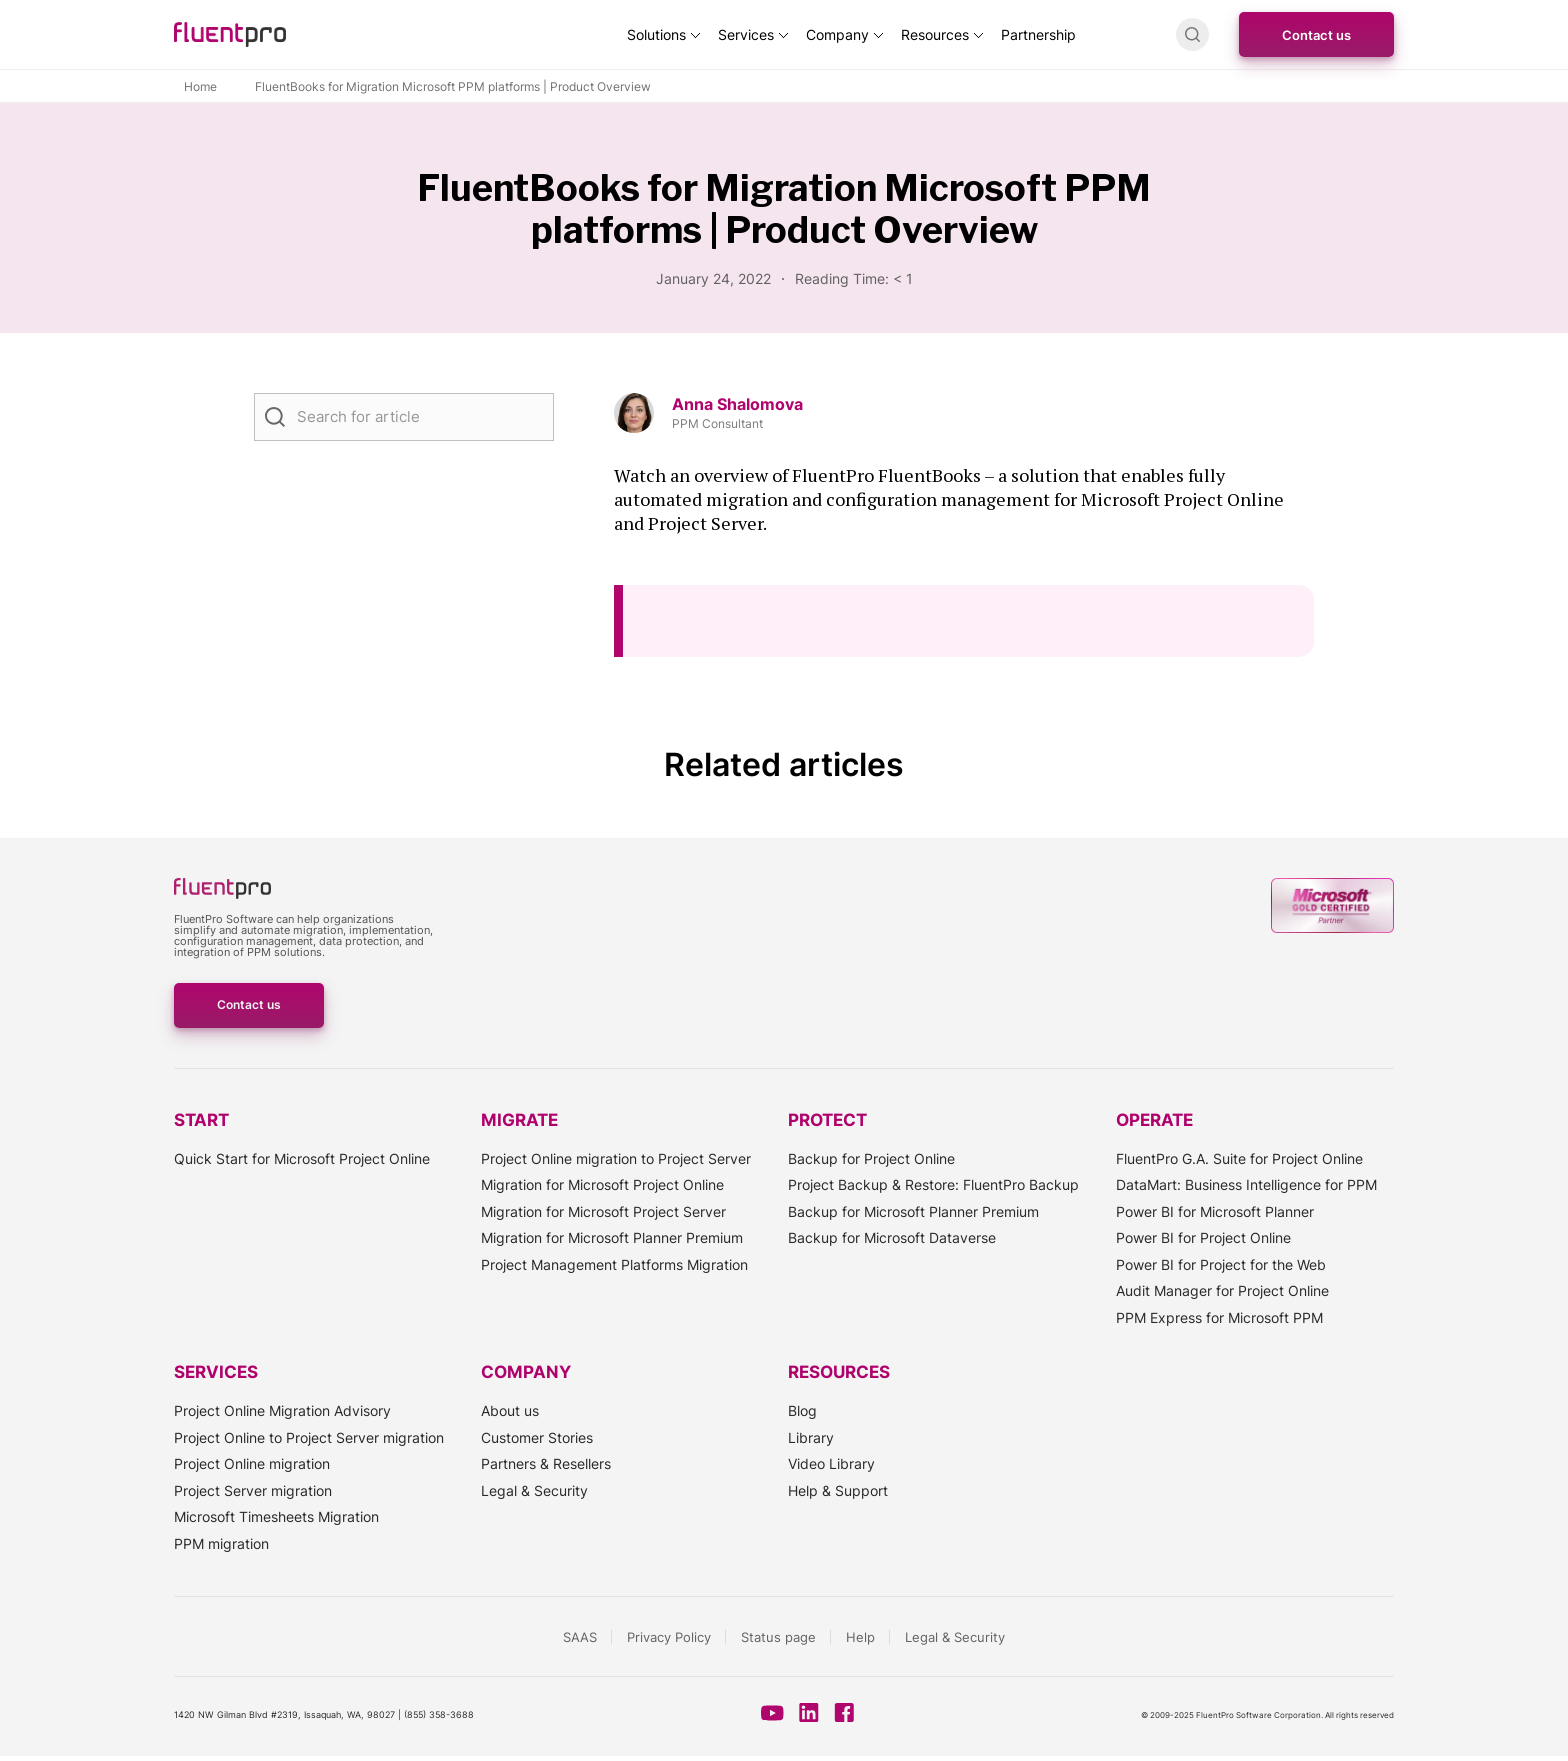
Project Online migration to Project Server (616, 1158)
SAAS (580, 1637)
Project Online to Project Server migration (309, 1437)
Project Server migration (253, 1490)
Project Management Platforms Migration (614, 1264)
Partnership (1038, 34)
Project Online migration (252, 1463)
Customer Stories (537, 1437)
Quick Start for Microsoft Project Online (302, 1158)
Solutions (656, 34)
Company (837, 34)
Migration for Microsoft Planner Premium (612, 1237)
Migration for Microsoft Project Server (603, 1211)
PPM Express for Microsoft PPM (1219, 1317)
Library (811, 1437)
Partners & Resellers (546, 1463)
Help (860, 1637)
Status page (778, 1637)
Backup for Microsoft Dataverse (892, 1237)
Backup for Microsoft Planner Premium (913, 1211)
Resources (935, 34)
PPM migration (221, 1543)
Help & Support (838, 1490)
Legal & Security (534, 1490)
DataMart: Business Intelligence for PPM (1246, 1184)
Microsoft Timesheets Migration (276, 1516)
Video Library (831, 1463)
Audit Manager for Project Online (1222, 1290)
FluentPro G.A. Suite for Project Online (1239, 1158)
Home (200, 87)
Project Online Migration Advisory (282, 1410)
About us (510, 1410)
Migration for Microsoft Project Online (602, 1184)
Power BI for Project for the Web (1221, 1264)
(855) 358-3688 (439, 1714)
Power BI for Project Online (1203, 1237)
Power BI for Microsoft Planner (1215, 1211)
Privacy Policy (669, 1637)
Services (746, 34)
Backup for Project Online (871, 1158)
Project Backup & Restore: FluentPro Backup (933, 1184)
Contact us (1316, 35)
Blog (802, 1410)
